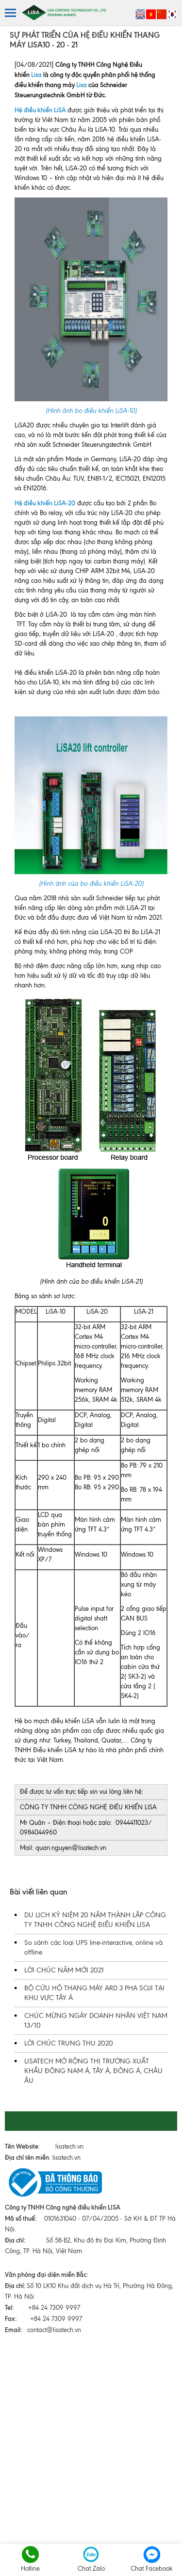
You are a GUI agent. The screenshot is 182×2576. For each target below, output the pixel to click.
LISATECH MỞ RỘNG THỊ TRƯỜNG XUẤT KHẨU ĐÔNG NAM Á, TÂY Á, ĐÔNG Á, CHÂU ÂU (93, 2071)
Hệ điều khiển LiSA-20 (45, 503)
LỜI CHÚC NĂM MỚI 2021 (64, 1970)
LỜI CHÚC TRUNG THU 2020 (68, 2043)
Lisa (36, 74)
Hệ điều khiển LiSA (40, 110)
